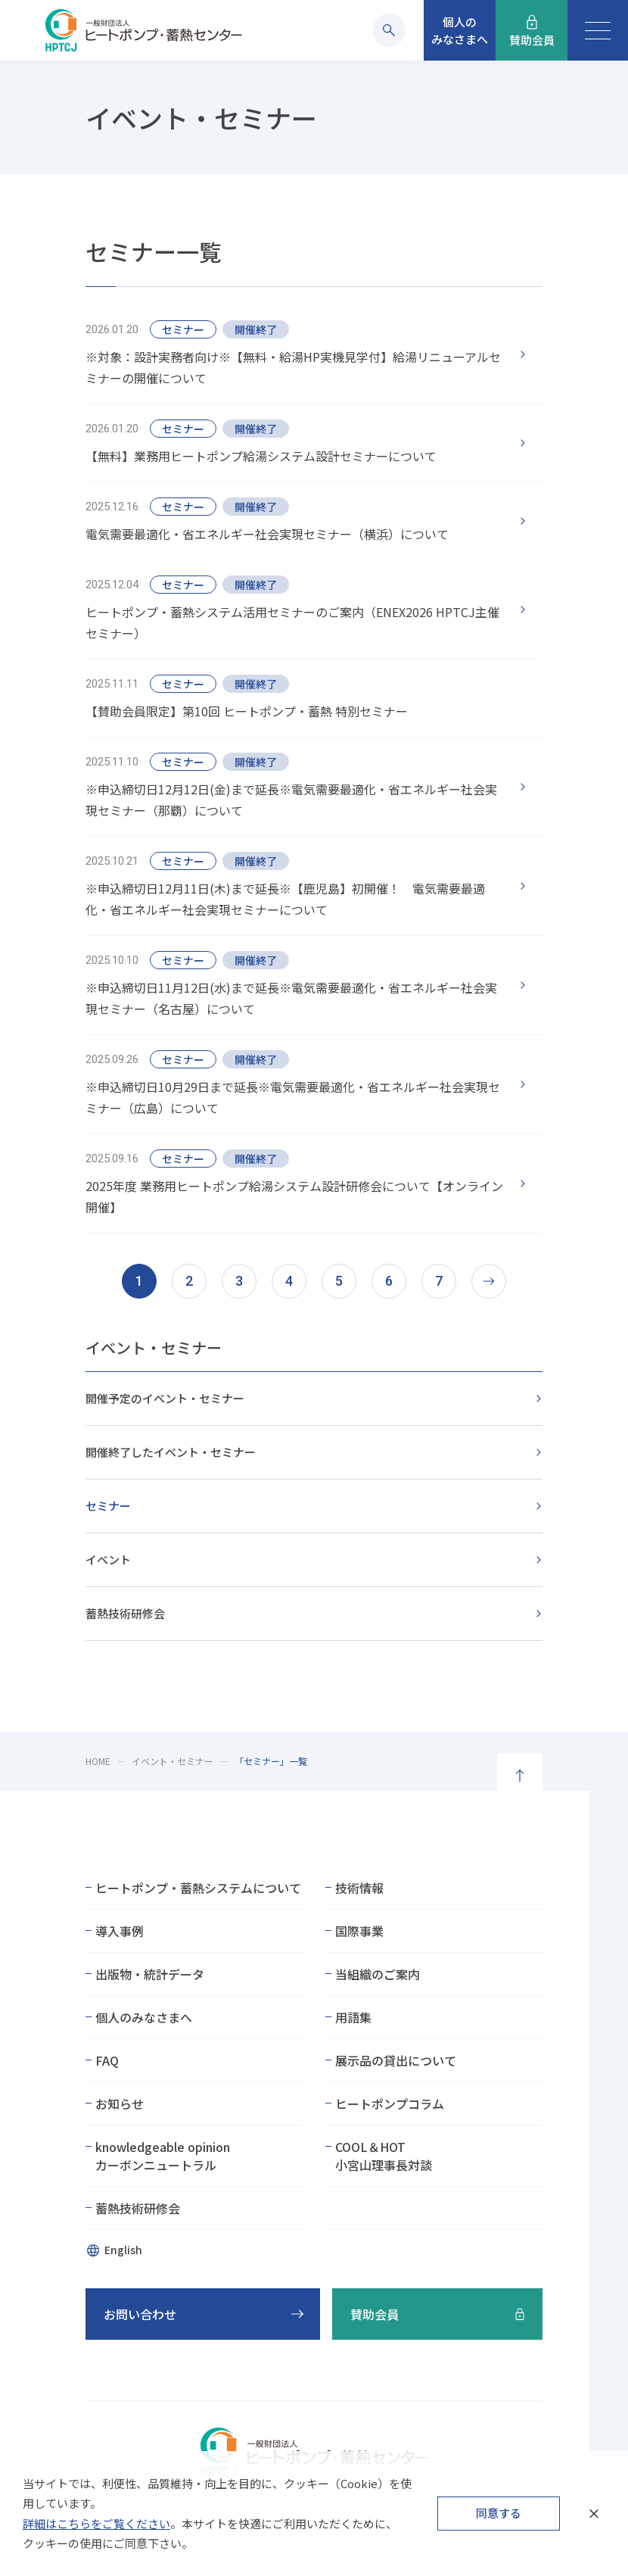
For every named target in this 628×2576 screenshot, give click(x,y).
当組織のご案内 (377, 1974)
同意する (498, 2513)
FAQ (107, 2060)
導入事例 (119, 1931)
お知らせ (119, 2103)
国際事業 (359, 1931)
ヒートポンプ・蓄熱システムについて (198, 1888)
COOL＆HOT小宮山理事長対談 (383, 2156)
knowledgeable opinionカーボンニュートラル (162, 2156)
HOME (97, 1760)
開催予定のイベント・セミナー (164, 1398)
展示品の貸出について (395, 2060)
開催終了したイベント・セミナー (170, 1452)
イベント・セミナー (153, 1347)
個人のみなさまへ (143, 2017)
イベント (108, 1559)
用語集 (353, 2017)
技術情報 (359, 1888)
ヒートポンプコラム (389, 2103)
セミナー (108, 1506)
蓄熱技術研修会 (125, 1613)
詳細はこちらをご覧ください (96, 2523)
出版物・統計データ (149, 1974)
